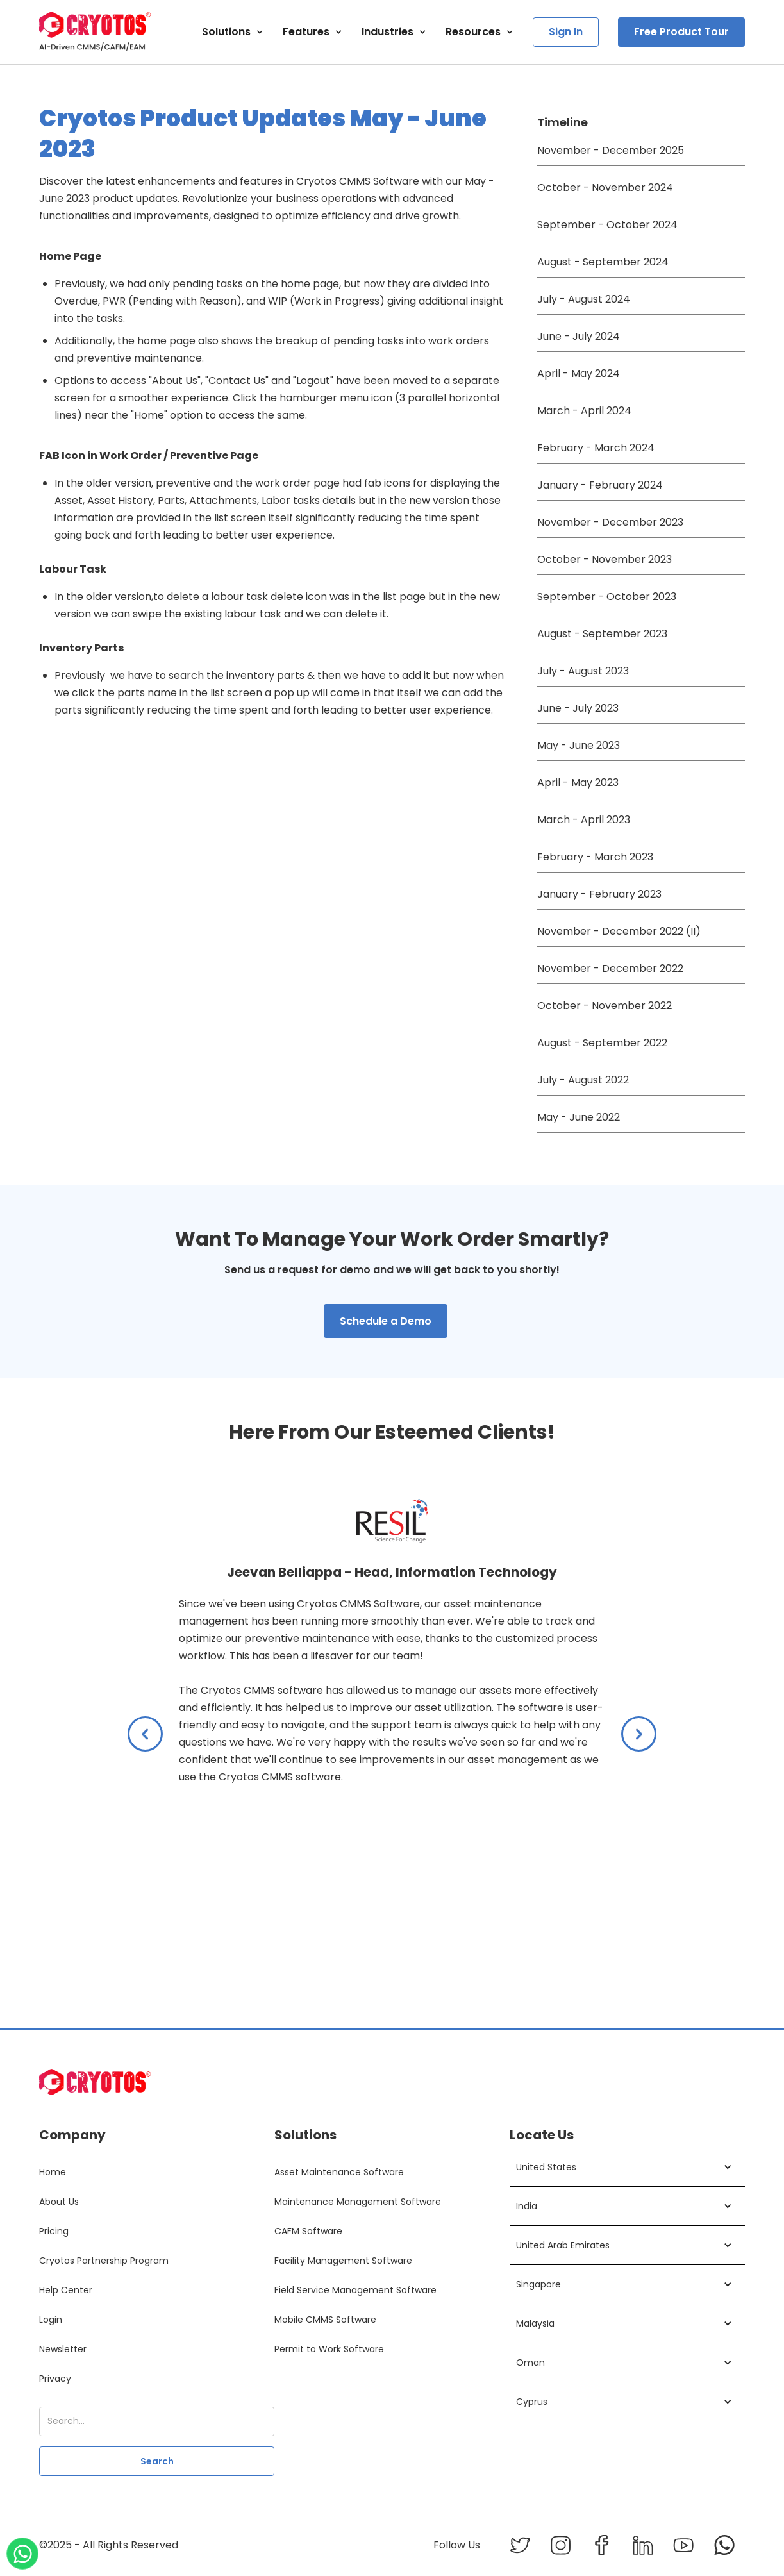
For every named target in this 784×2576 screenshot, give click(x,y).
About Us (59, 2201)
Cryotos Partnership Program (104, 2260)
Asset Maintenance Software (339, 2172)
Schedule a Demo (385, 1321)
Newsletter (63, 2349)
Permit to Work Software (329, 2349)
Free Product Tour (681, 31)
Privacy (55, 2378)
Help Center (65, 2290)
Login (50, 2319)
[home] (95, 32)
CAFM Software (308, 2231)
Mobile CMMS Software (325, 2319)
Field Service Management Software (355, 2290)
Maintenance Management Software (357, 2201)
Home (52, 2172)
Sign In (566, 31)
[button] (232, 32)
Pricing (54, 2231)
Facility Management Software (343, 2260)
